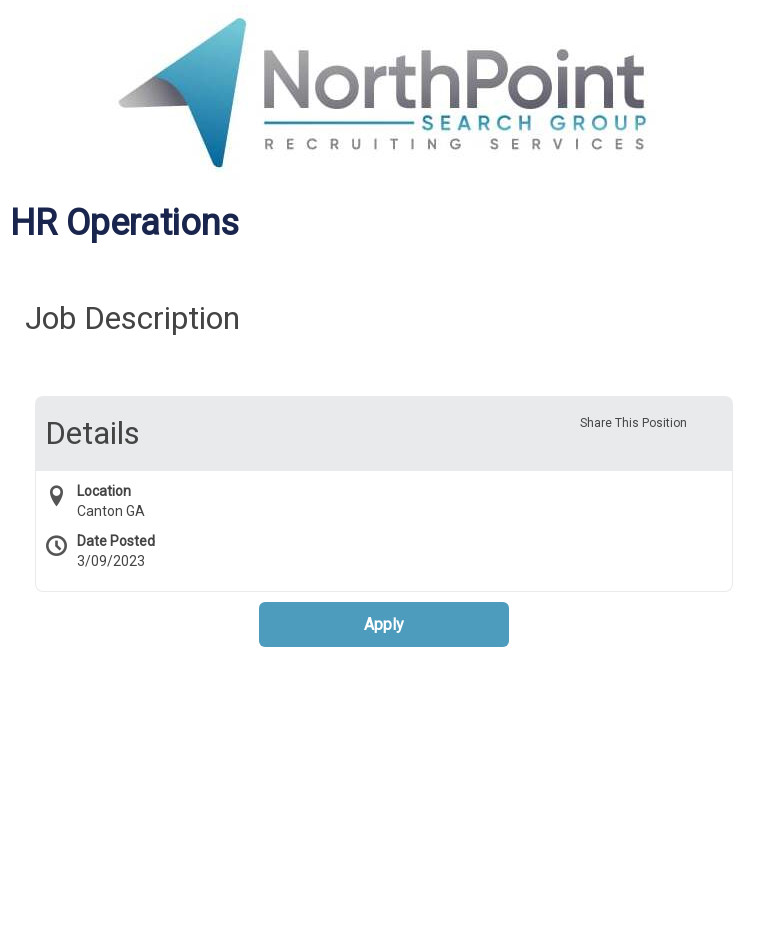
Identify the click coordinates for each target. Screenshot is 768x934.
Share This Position (633, 423)
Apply (384, 624)
